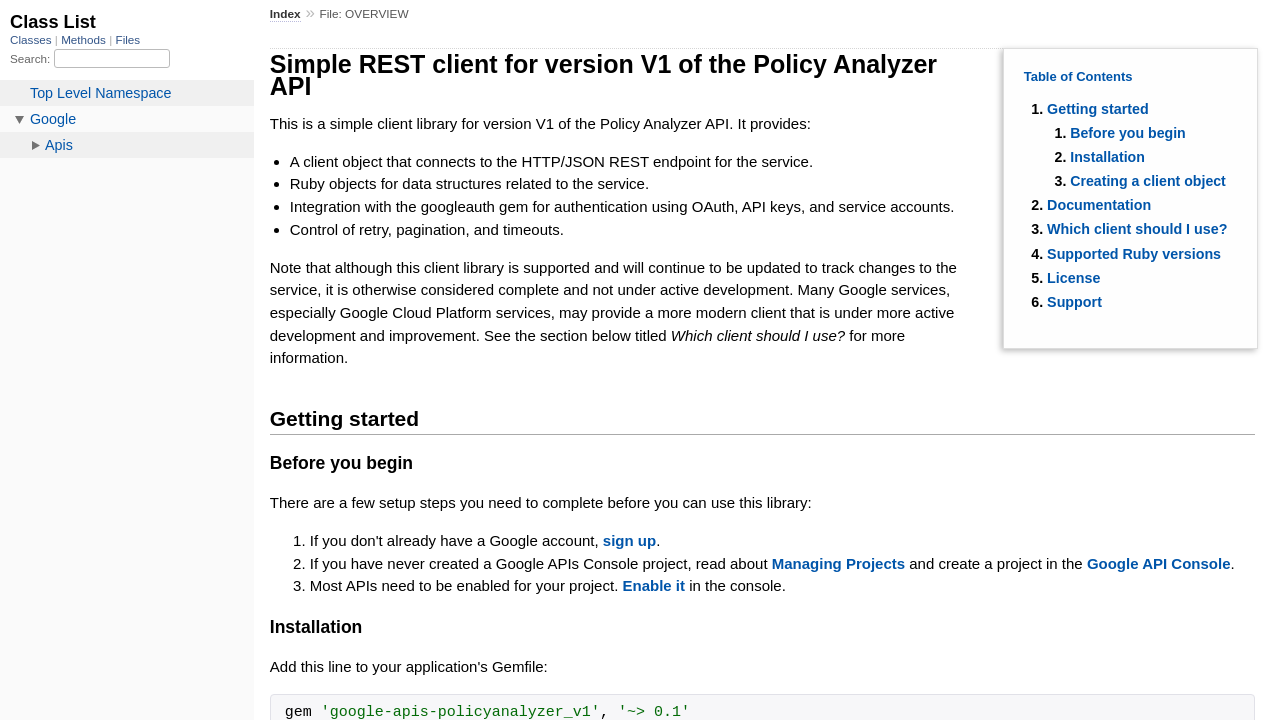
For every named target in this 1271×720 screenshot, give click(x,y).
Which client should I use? (1137, 229)
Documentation (1099, 205)
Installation (1107, 157)
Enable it (653, 585)
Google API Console (1159, 563)
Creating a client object (1148, 181)
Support (1074, 302)
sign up (629, 540)
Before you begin (1128, 133)
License (1073, 278)
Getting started (1098, 109)
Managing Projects (838, 563)
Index (285, 14)
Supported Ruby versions (1134, 254)
